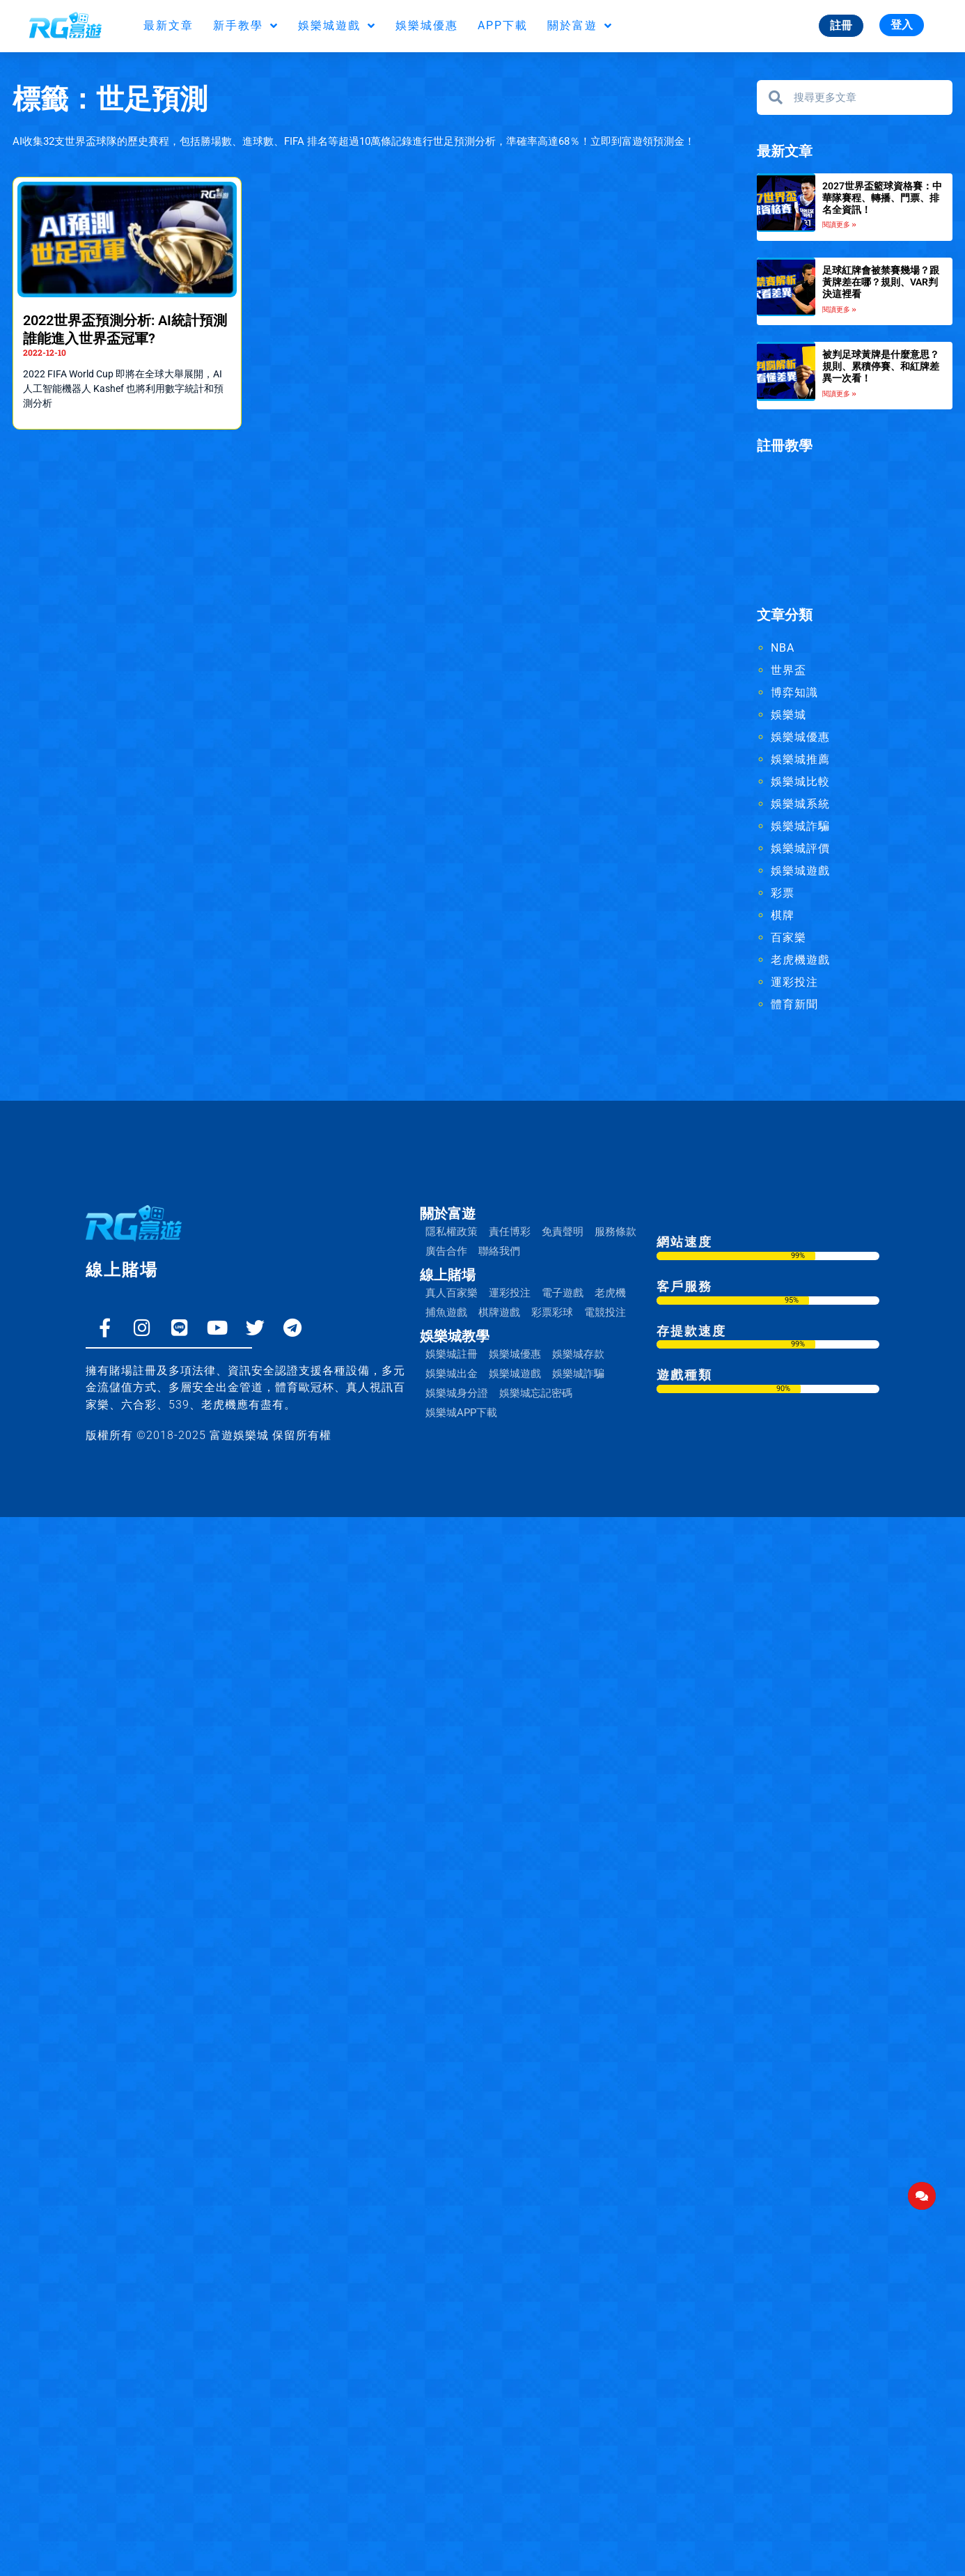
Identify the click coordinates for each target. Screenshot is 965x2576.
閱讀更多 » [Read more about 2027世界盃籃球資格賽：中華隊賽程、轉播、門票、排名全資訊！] (839, 224)
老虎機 (610, 1293)
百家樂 (788, 937)
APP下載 (503, 25)
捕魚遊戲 (446, 1312)
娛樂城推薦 (800, 759)
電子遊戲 (562, 1293)
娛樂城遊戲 (337, 25)
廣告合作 (446, 1251)
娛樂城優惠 (426, 25)
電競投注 (605, 1312)
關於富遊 (580, 25)
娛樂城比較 (800, 781)
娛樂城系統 (800, 803)
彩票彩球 (552, 1312)
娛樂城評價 (800, 848)
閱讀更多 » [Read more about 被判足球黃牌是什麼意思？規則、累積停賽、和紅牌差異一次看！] (839, 393)
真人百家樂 (451, 1293)
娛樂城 (788, 714)
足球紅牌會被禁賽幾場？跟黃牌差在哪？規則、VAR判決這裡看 (880, 282)
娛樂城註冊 (451, 1354)
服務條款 (615, 1231)
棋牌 (782, 915)
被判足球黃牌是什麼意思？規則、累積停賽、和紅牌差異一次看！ (880, 366)
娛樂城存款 (578, 1354)
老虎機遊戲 (800, 959)
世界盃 (788, 670)
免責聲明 (562, 1231)
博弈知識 (794, 692)
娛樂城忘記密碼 (535, 1393)
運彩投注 (794, 982)
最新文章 (168, 25)
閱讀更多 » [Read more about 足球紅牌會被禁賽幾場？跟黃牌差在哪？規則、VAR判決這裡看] (839, 309)
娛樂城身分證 (456, 1393)
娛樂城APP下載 (461, 1412)
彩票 (782, 893)
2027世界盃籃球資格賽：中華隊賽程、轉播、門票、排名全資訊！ (882, 197)
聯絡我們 (499, 1251)
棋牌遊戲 (499, 1312)
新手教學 (245, 25)
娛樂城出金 (451, 1373)
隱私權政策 (451, 1231)
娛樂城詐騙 (800, 826)
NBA (782, 647)
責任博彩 (510, 1231)
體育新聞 (794, 1004)
